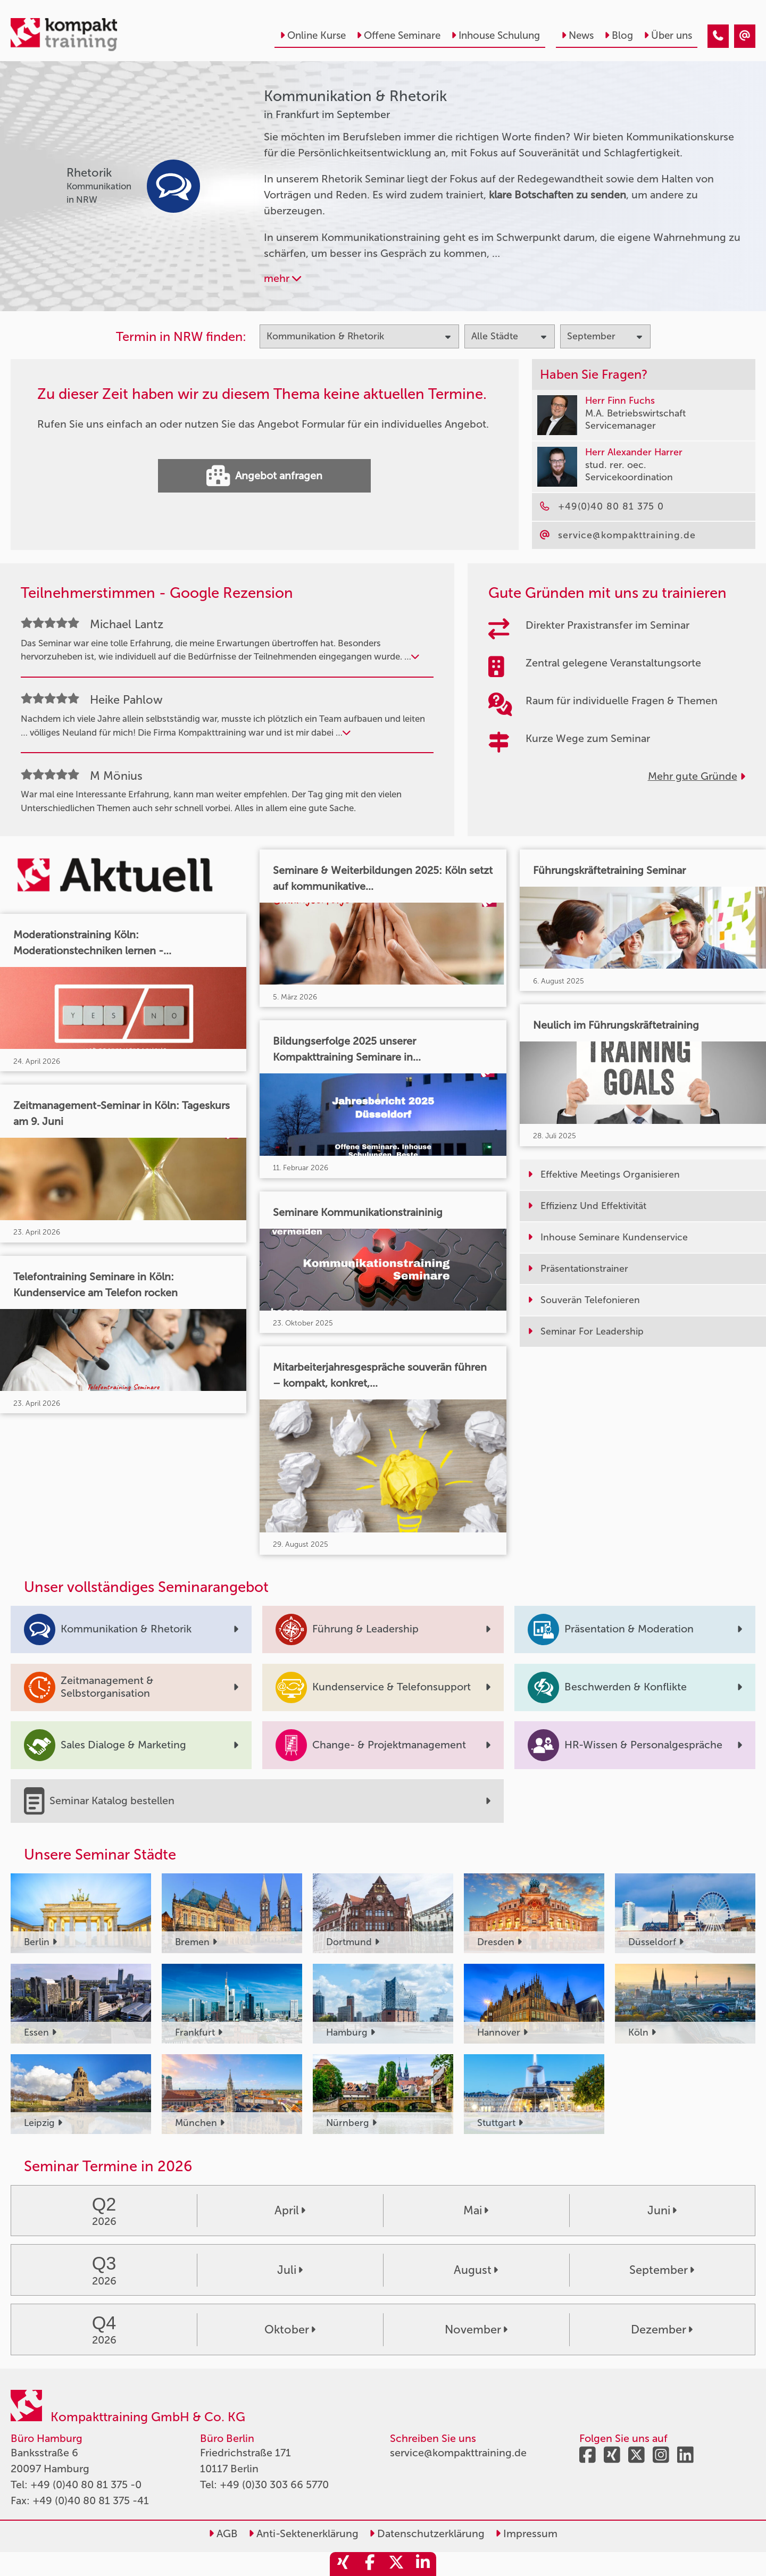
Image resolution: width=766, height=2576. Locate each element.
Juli (290, 2270)
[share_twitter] (396, 2564)
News (577, 35)
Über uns (668, 35)
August (476, 2270)
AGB (223, 2533)
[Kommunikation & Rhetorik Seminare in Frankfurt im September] (718, 36)
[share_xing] (343, 2564)
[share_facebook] (369, 2564)
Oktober (289, 2330)
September (661, 2270)
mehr (282, 278)
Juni (662, 2210)
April (289, 2210)
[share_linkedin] (423, 2564)
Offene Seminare (398, 35)
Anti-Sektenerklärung (303, 2533)
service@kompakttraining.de (458, 2452)
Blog (618, 35)
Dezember (662, 2330)
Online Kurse (313, 35)
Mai (475, 2210)
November (476, 2330)
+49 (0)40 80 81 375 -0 (85, 2484)
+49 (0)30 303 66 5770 (274, 2484)
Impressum (526, 2533)
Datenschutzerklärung (427, 2533)
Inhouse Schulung (495, 35)
